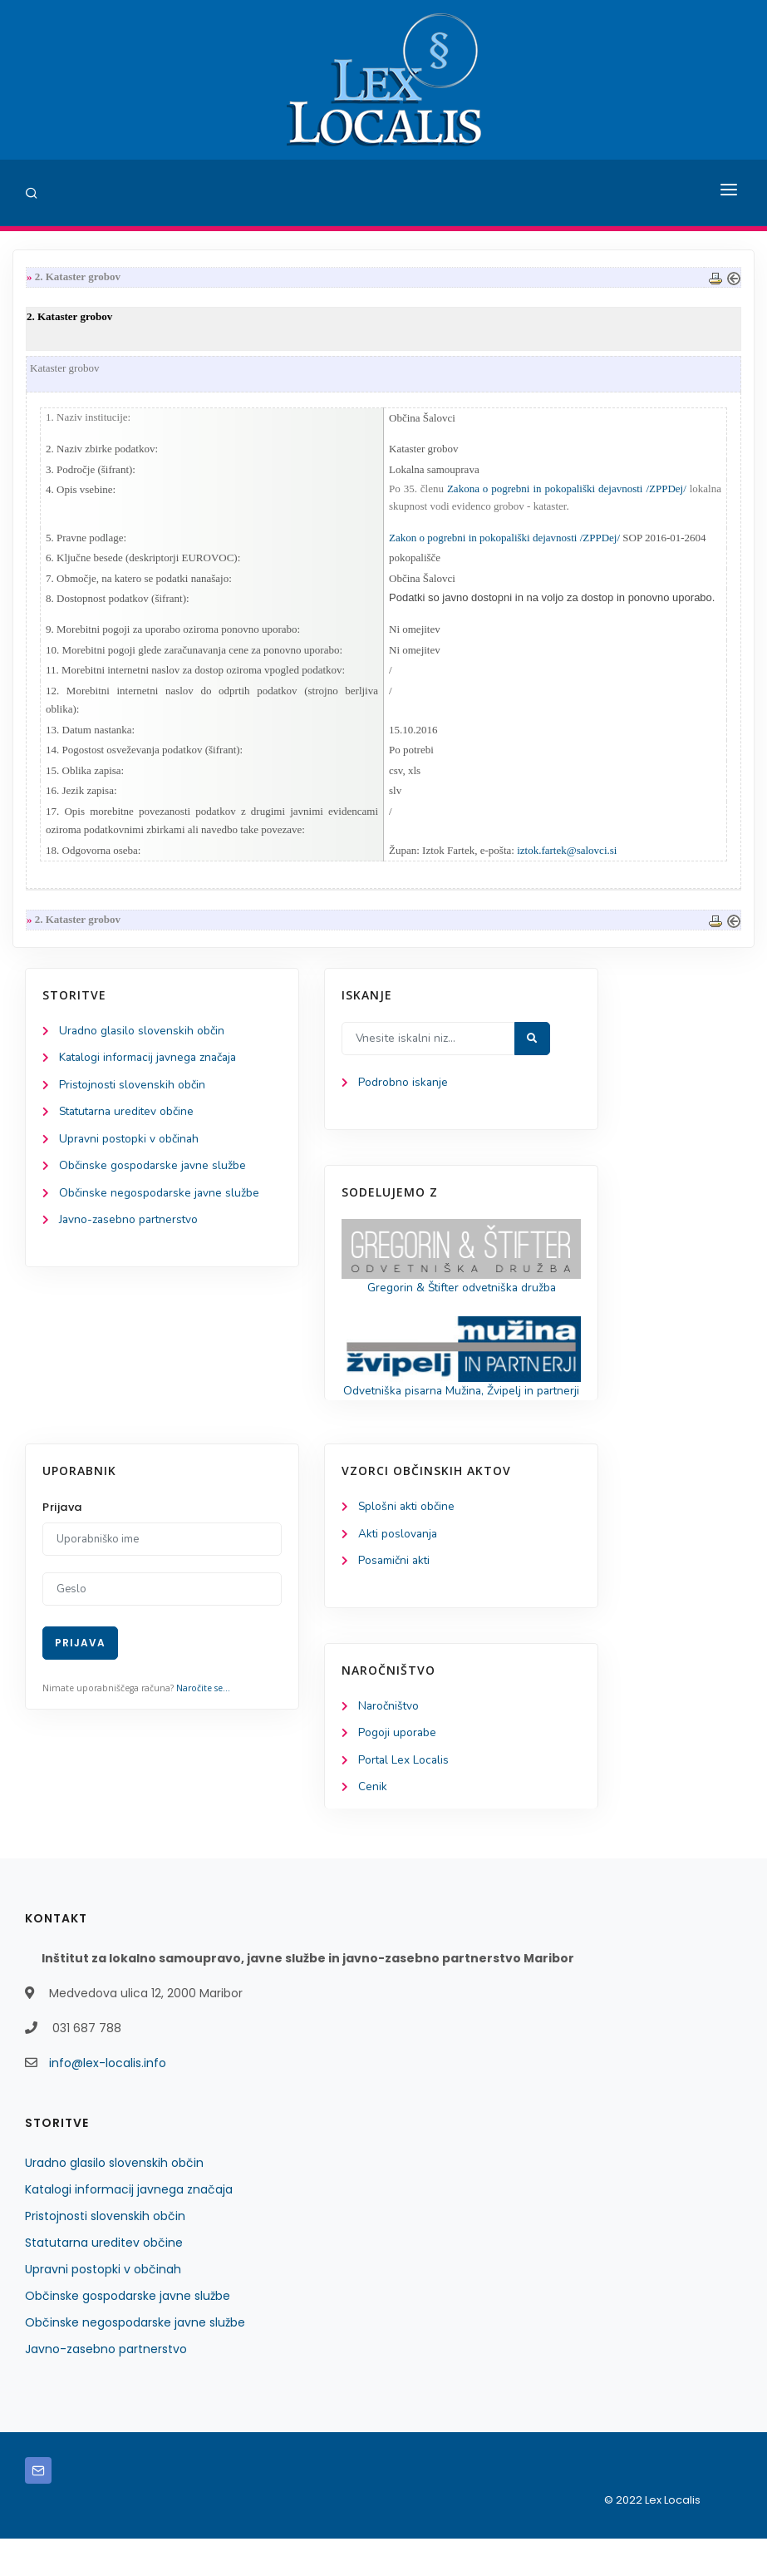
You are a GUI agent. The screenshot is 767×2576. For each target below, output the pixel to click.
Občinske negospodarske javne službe (160, 1208)
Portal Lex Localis (404, 1797)
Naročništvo (389, 1742)
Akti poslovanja (399, 1569)
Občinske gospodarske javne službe (153, 1181)
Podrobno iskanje (403, 1095)
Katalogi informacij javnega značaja (151, 1070)
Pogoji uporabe (397, 1770)
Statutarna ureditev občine (129, 1126)
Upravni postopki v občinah (130, 1154)
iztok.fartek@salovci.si (567, 862)
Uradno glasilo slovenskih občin (142, 1043)
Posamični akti (395, 1596)
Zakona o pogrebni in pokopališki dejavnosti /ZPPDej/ (566, 492)
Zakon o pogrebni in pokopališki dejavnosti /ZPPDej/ (504, 541)
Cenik (372, 1825)
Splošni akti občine (407, 1541)
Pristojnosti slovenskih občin (133, 1099)
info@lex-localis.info (107, 2100)
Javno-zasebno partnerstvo (130, 1237)
